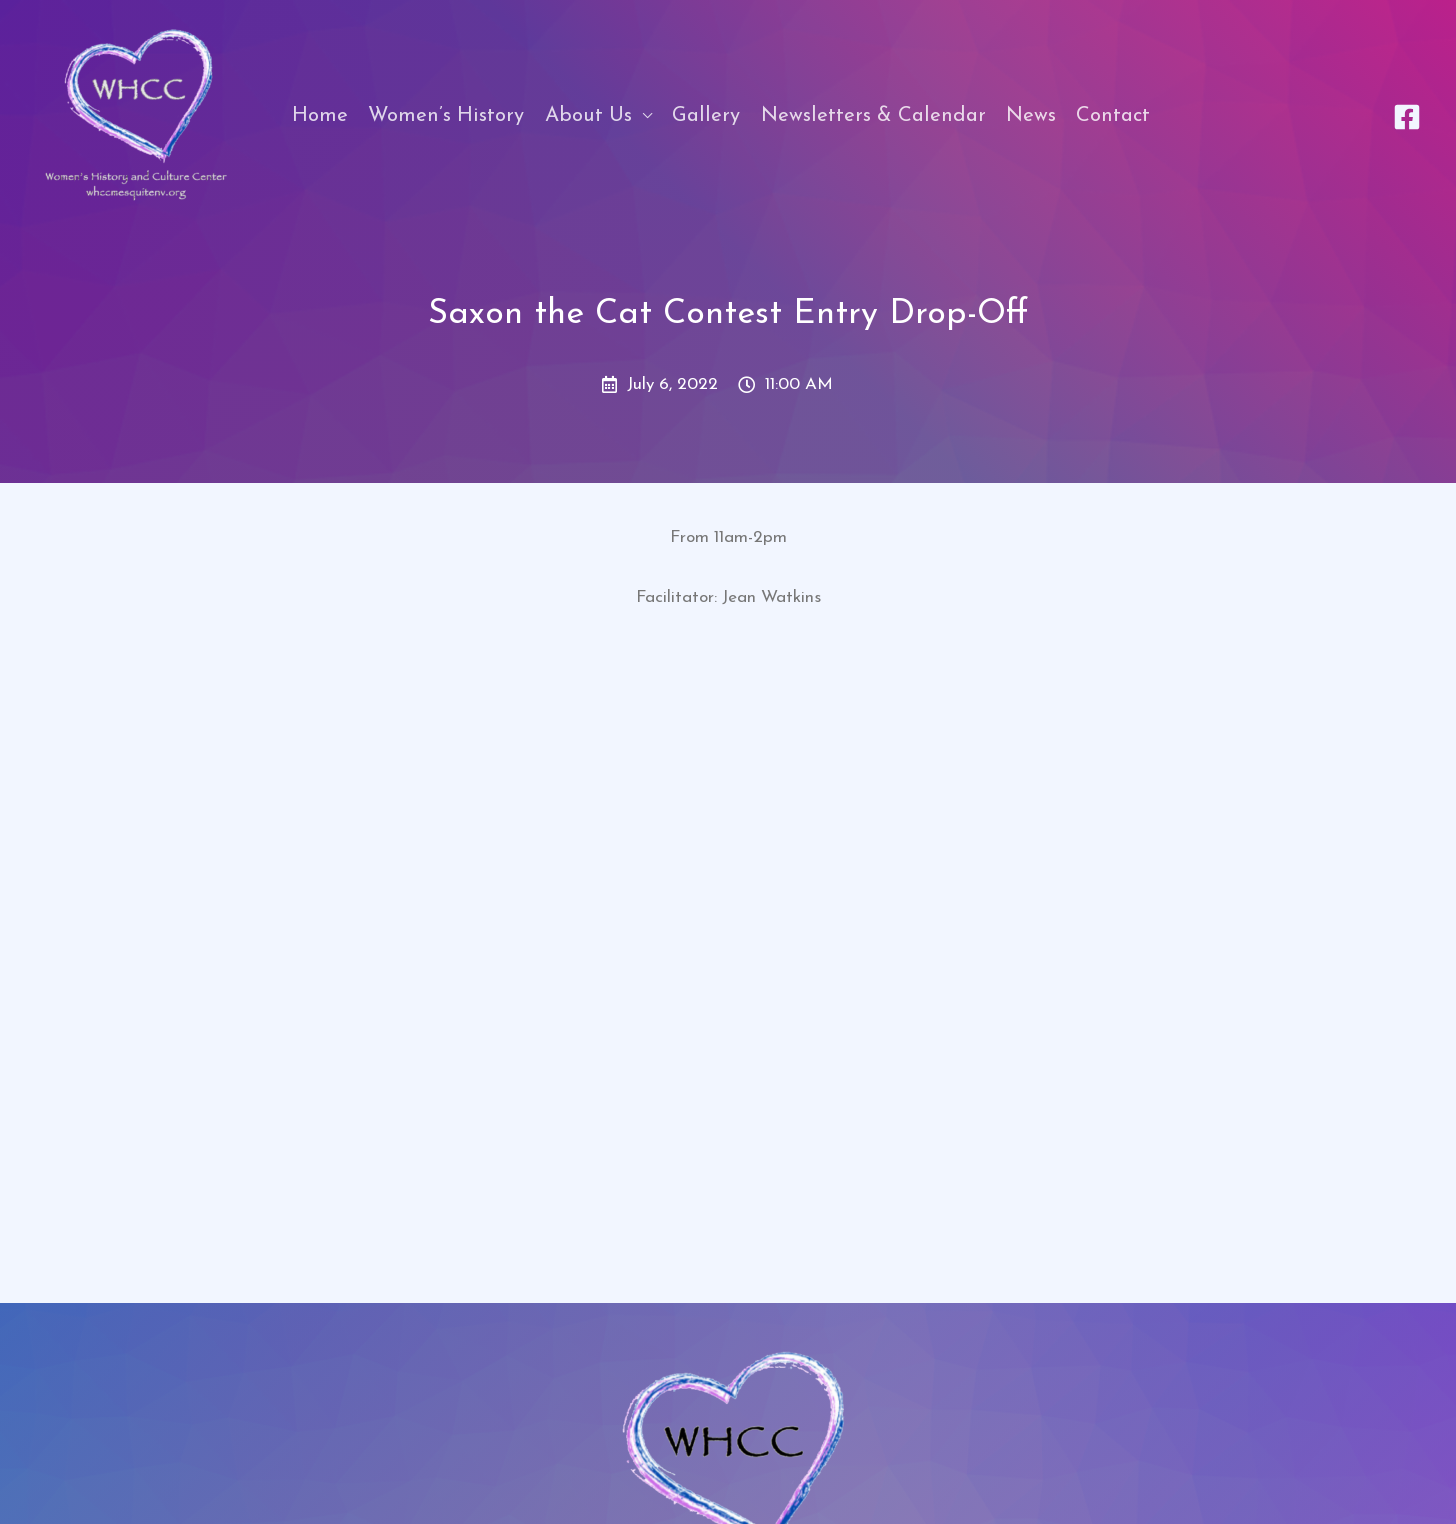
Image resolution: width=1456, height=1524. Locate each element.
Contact (1113, 116)
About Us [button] (588, 116)
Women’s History (446, 116)
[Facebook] (1407, 117)
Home (320, 116)
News (1031, 116)
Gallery (706, 116)
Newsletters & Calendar (873, 116)
